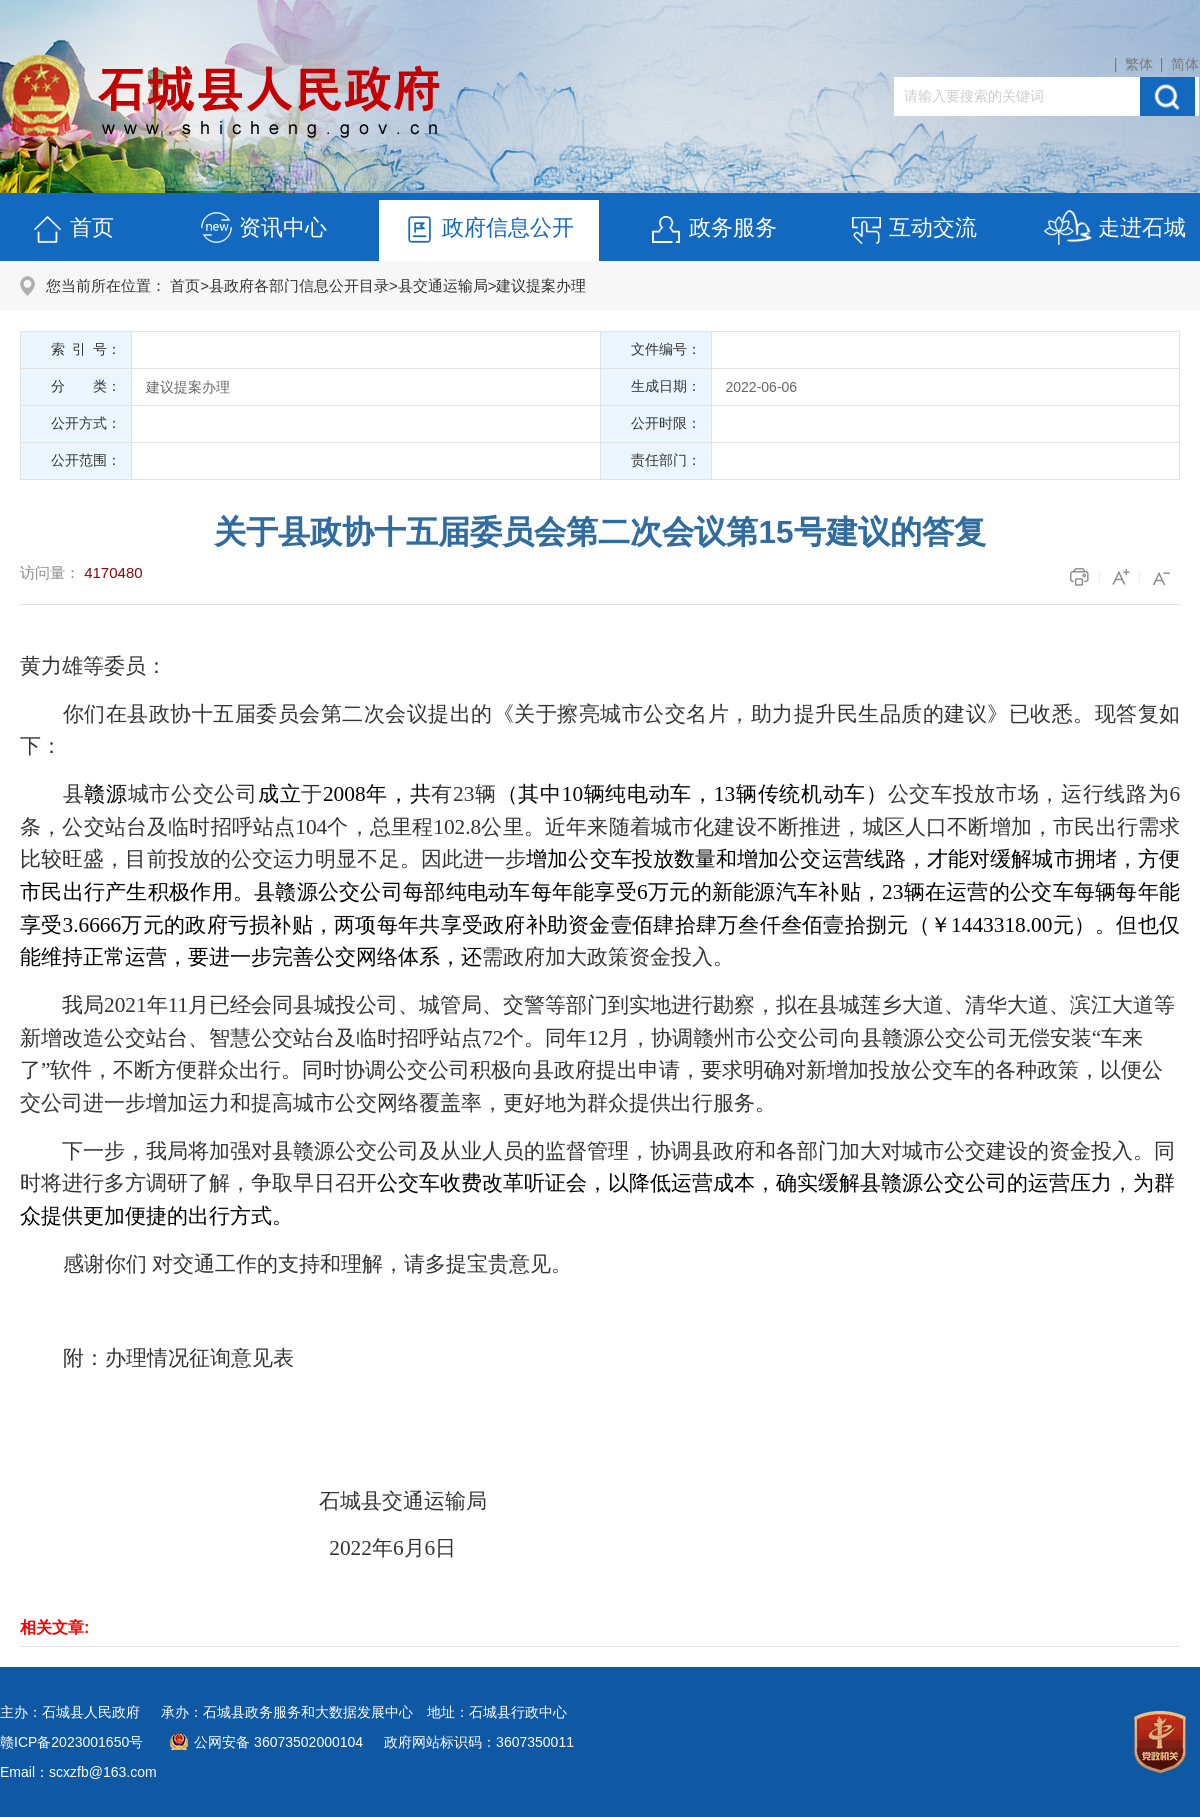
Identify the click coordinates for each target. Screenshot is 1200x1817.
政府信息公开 (488, 230)
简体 (1185, 64)
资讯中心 (263, 230)
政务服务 (713, 230)
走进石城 (1114, 230)
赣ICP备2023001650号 (71, 1742)
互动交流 (913, 230)
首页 (72, 230)
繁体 (1139, 64)
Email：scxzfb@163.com (78, 1772)
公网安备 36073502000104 (278, 1742)
